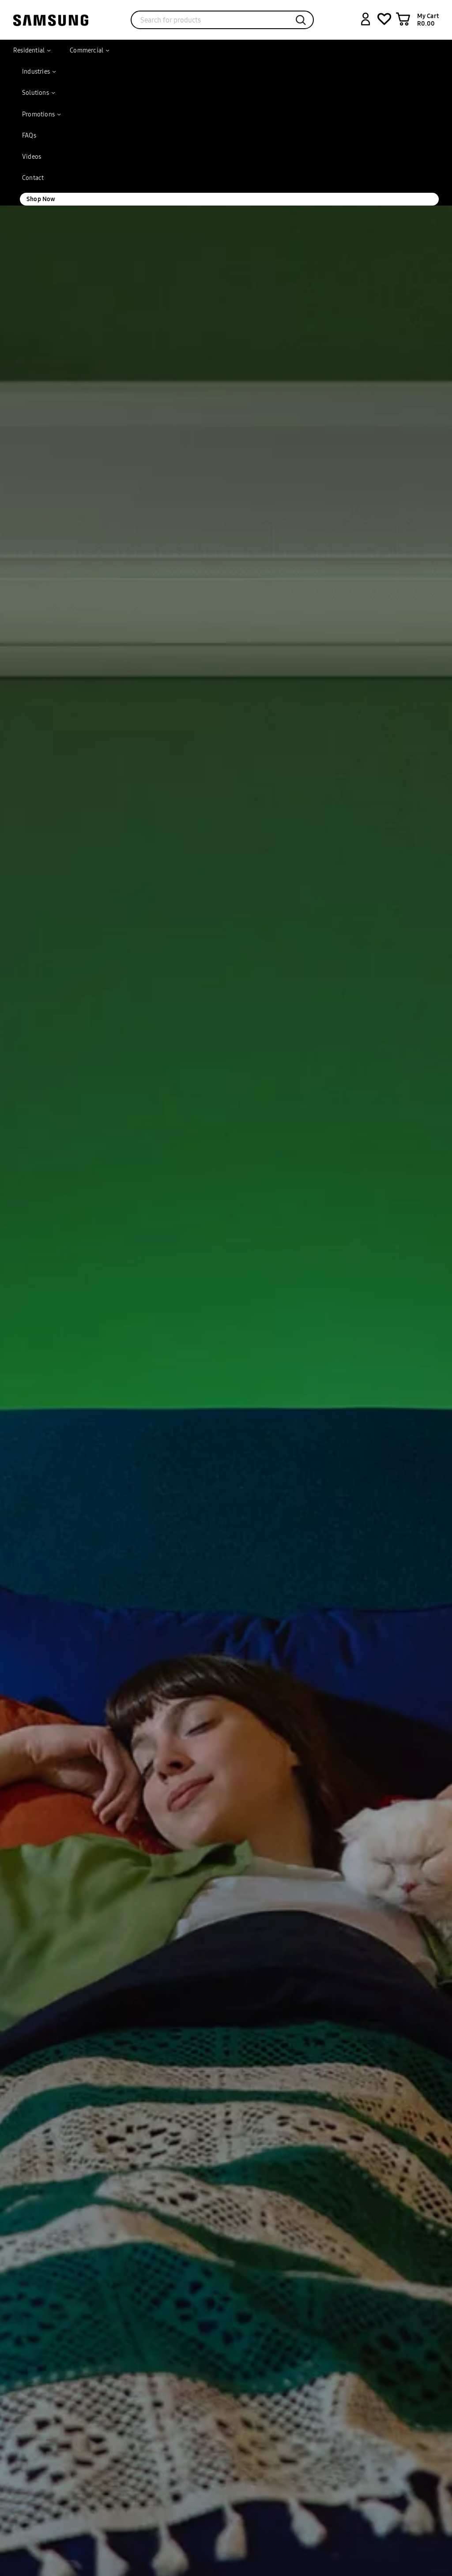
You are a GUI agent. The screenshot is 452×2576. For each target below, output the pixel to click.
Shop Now (41, 199)
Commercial (86, 50)
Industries (36, 71)
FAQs (29, 135)
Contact (33, 177)
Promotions (38, 114)
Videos (31, 156)
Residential (29, 50)
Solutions (35, 92)
